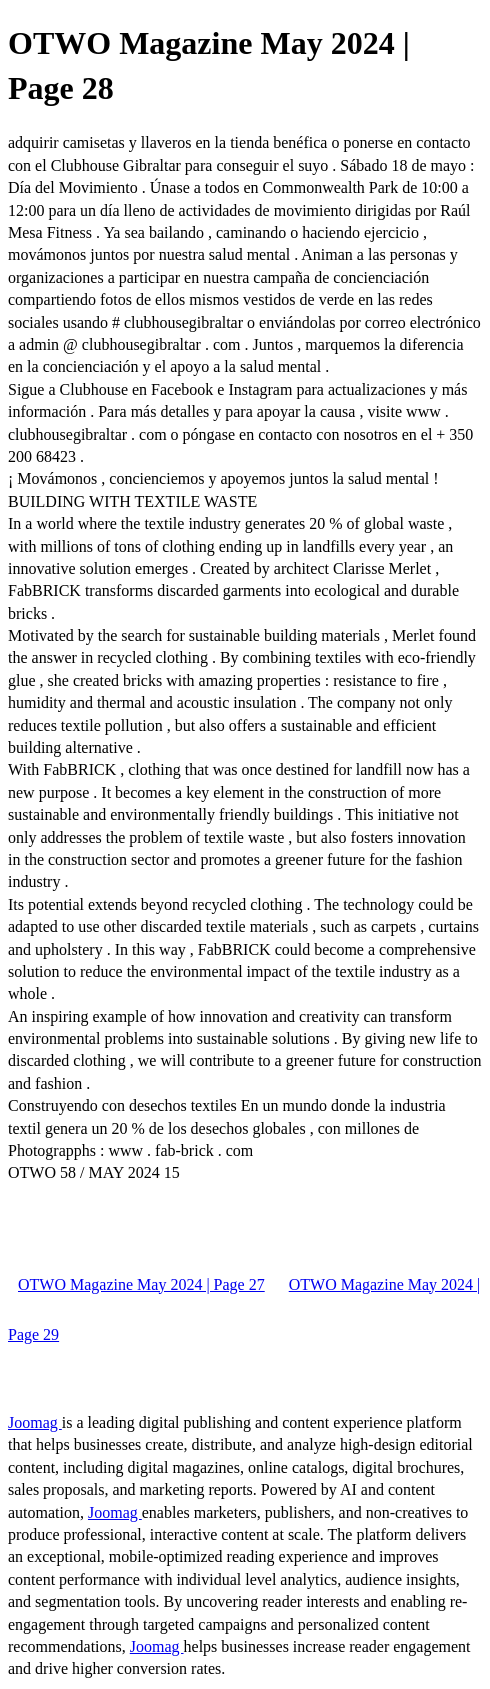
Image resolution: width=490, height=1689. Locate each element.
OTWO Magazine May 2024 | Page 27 (141, 1284)
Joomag (35, 1422)
